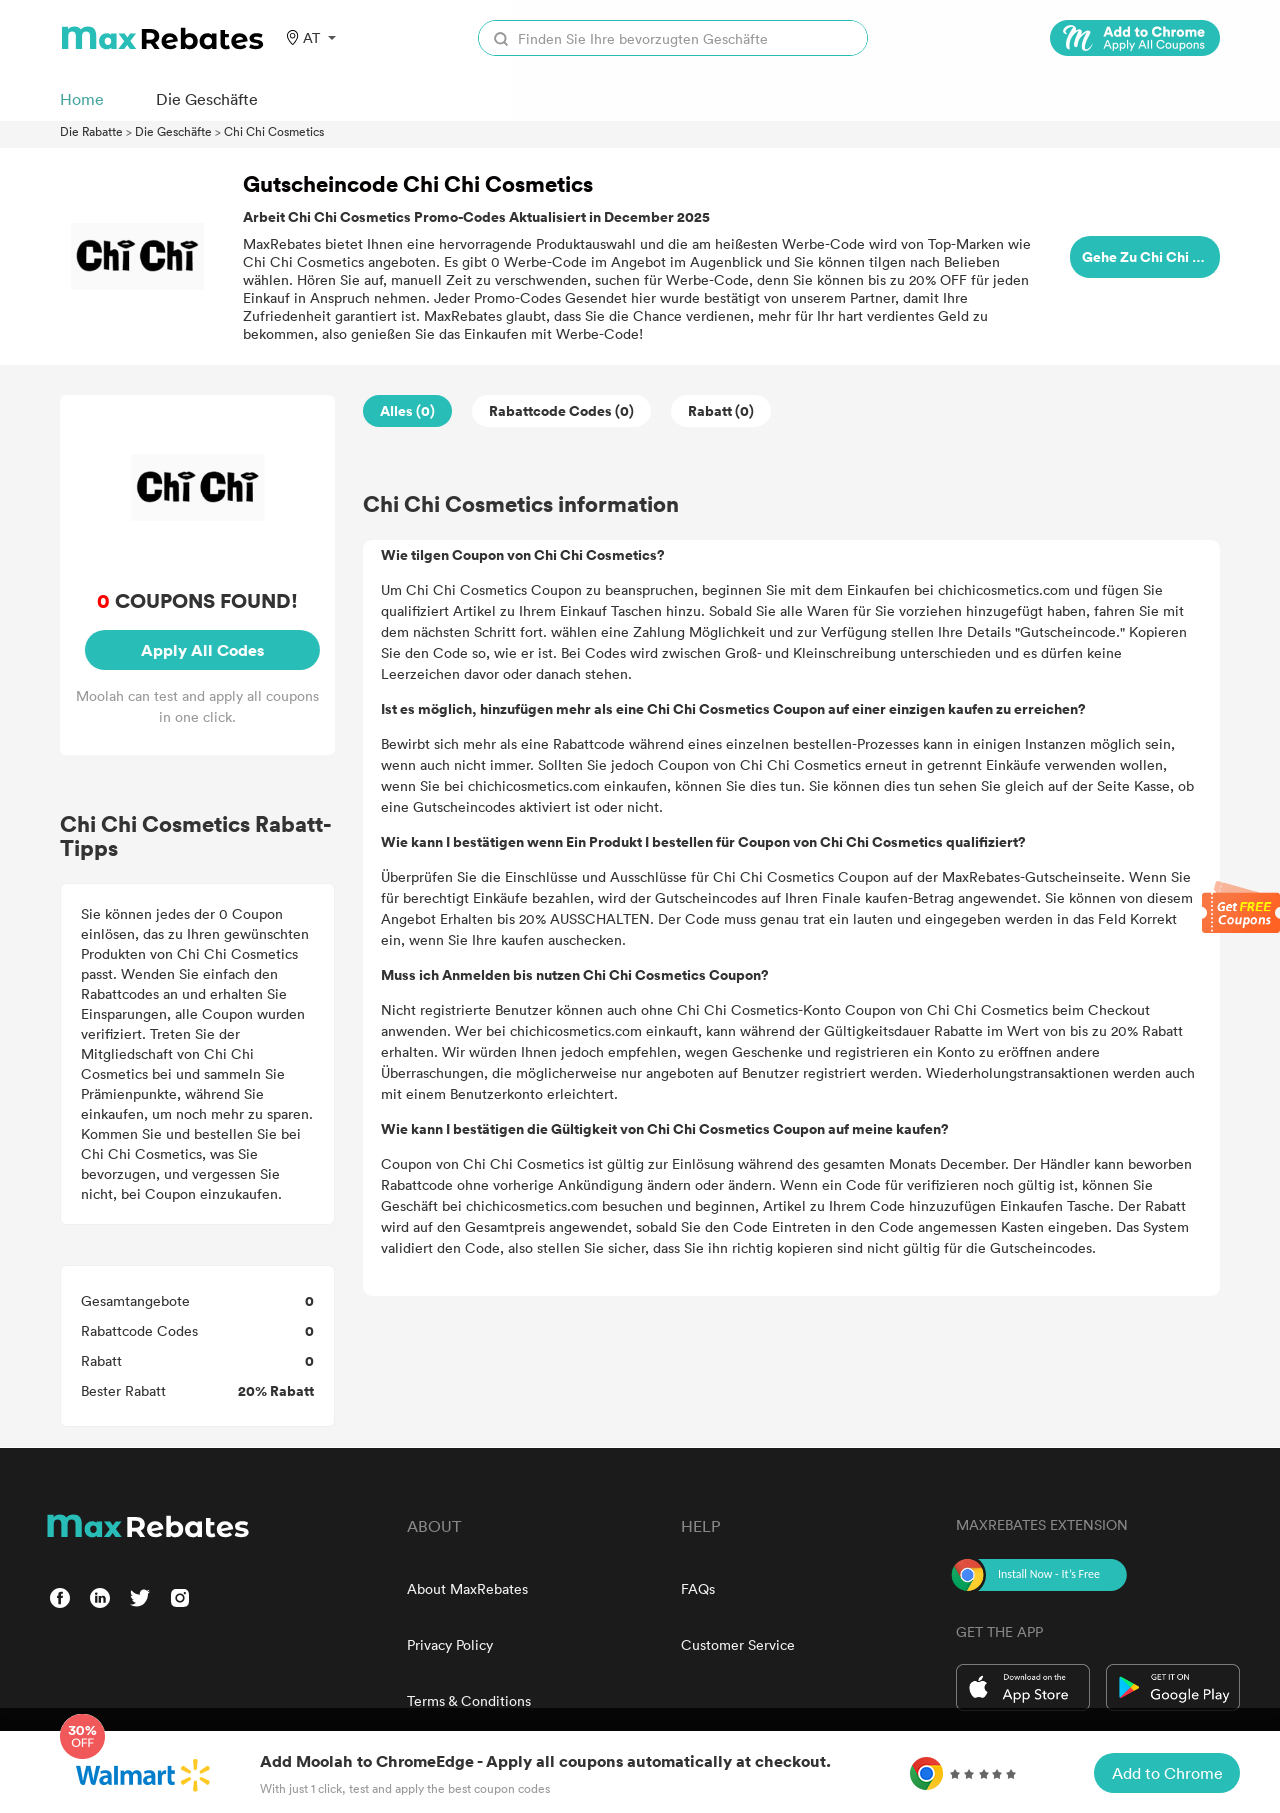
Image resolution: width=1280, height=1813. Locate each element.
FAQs (698, 1588)
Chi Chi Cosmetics (274, 131)
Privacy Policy (450, 1644)
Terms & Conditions (469, 1700)
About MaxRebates (467, 1588)
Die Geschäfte (173, 131)
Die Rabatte (91, 131)
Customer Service (738, 1644)
